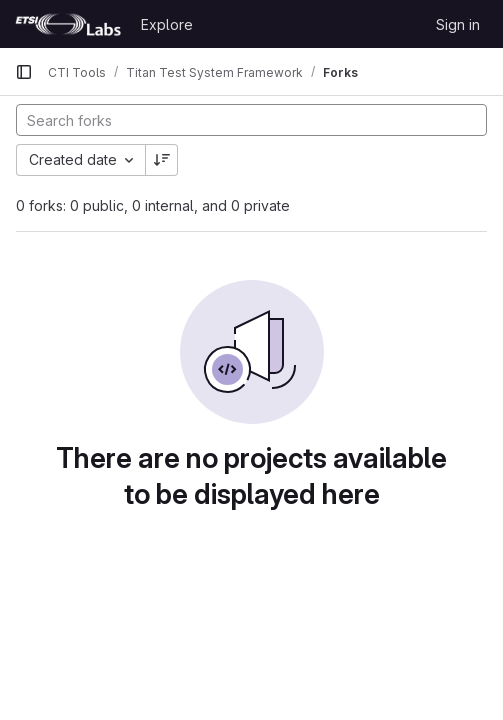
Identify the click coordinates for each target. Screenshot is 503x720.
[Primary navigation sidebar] (24, 72)
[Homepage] (68, 24)
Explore (167, 24)
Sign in (458, 24)
